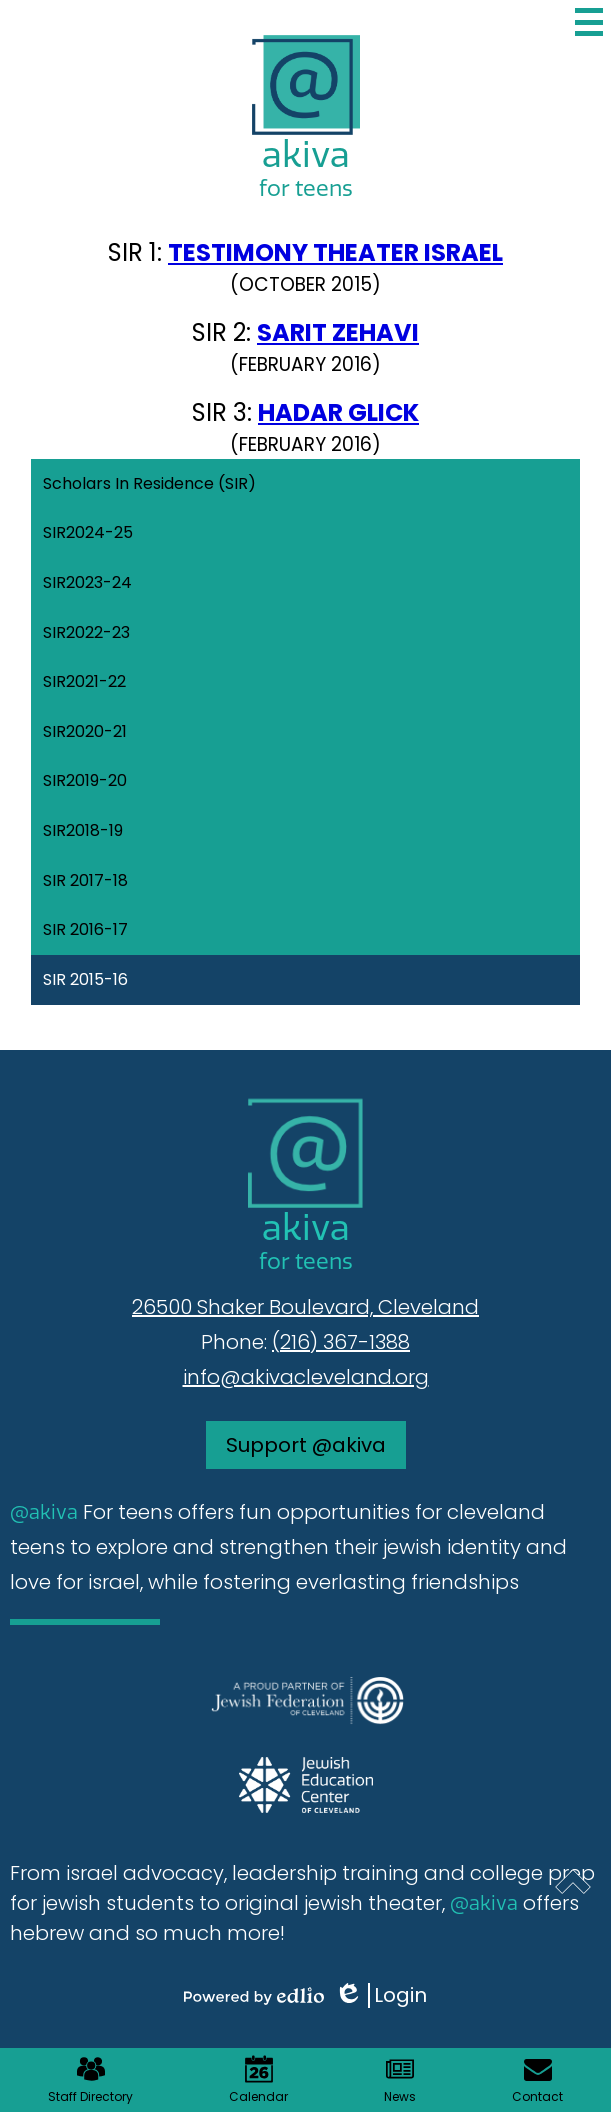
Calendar (258, 2080)
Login (380, 1995)
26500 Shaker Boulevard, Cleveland (305, 1307)
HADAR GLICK (338, 412)
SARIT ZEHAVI (338, 332)
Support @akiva (306, 1445)
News (400, 2080)
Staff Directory (90, 2080)
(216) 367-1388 (341, 1342)
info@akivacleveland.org (306, 1377)
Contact (537, 2080)
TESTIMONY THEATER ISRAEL (335, 252)
